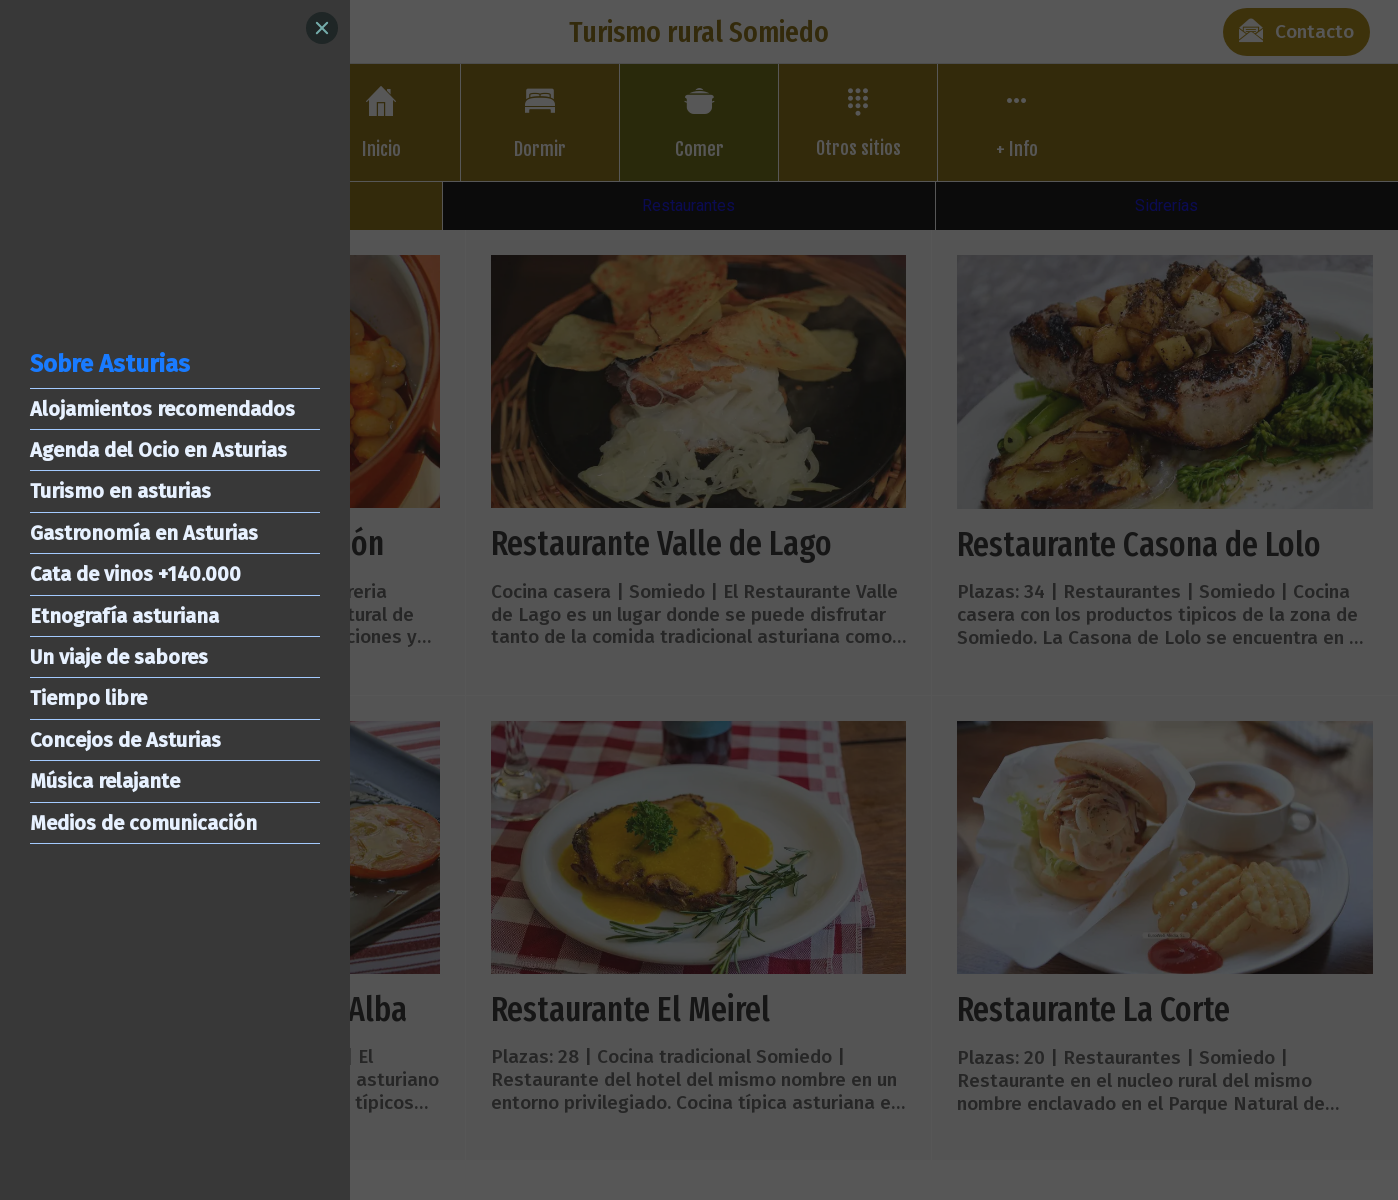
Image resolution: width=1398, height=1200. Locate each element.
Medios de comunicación (143, 823)
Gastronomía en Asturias (144, 533)
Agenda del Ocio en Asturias (158, 450)
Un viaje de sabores (119, 657)
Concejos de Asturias (125, 740)
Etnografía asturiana (124, 616)
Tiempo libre (88, 698)
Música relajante (105, 781)
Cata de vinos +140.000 (135, 574)
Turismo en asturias (120, 491)
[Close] (322, 28)
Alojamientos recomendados (162, 409)
